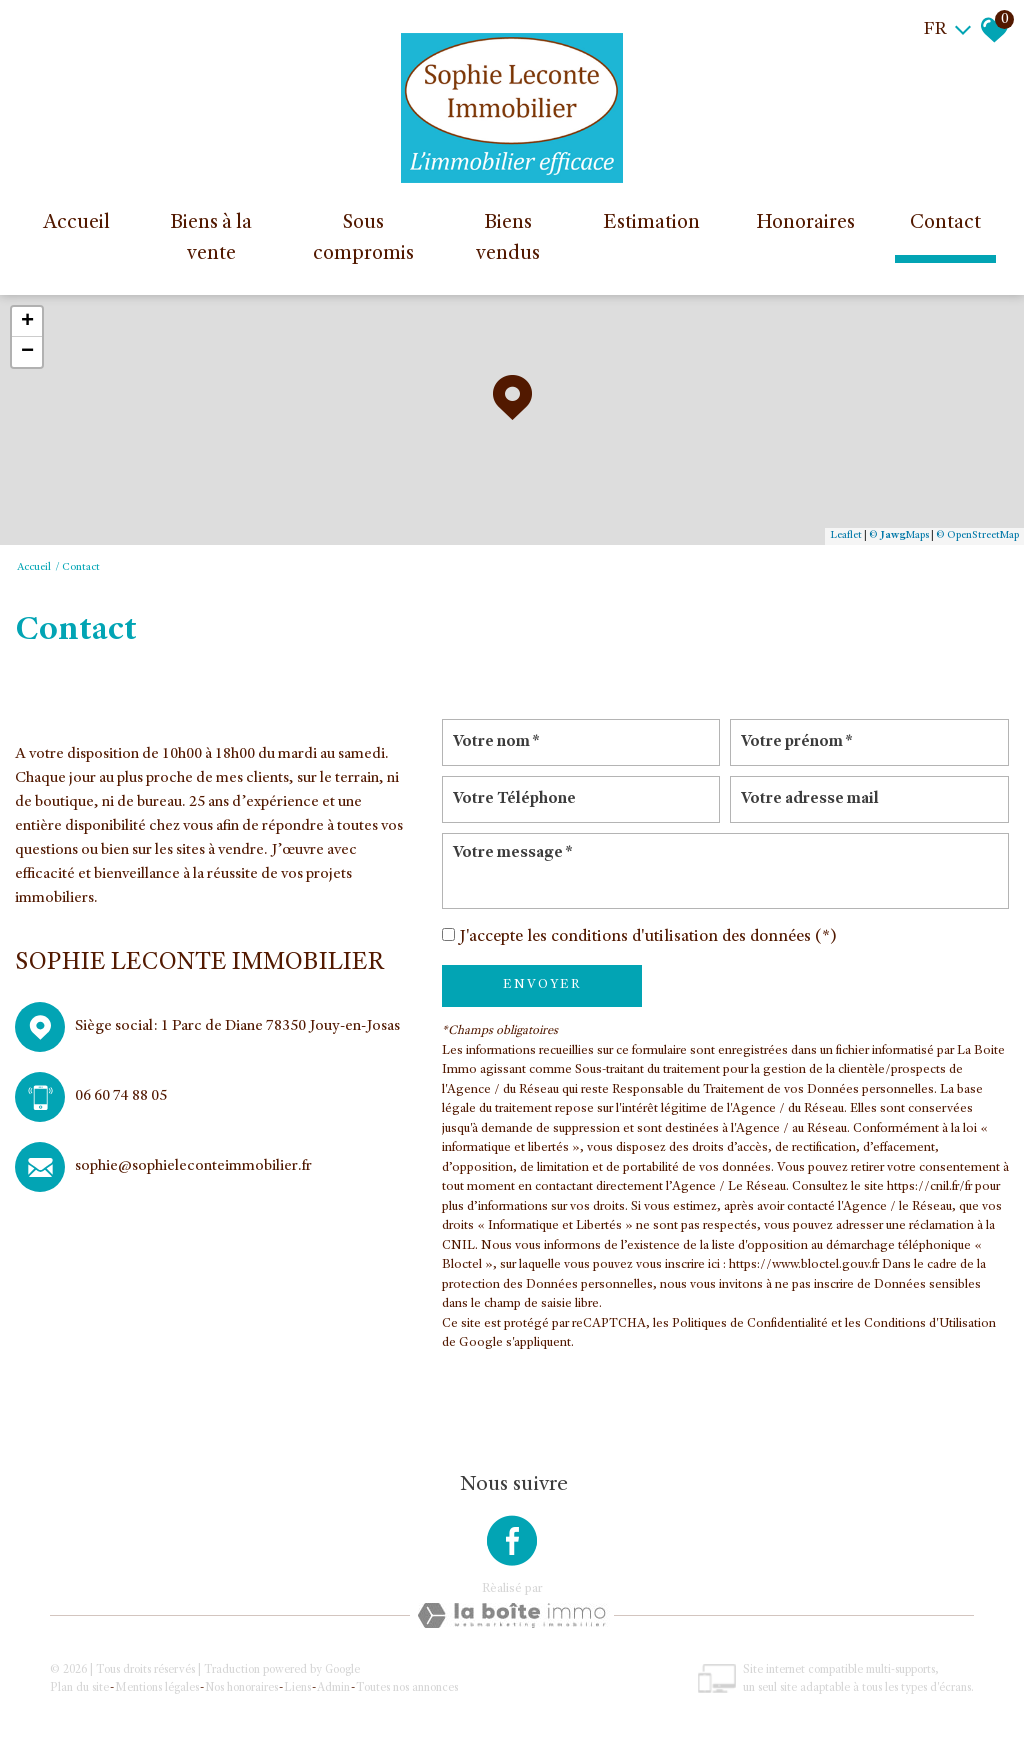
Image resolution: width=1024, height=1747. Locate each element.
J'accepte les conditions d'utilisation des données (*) (648, 937)
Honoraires (805, 223)
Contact (945, 223)
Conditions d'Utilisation (930, 1324)
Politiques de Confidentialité (750, 1324)
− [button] (27, 352)
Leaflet (846, 535)
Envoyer (542, 985)
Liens (297, 1688)
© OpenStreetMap (977, 535)
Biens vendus (508, 239)
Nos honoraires (241, 1688)
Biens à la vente (211, 239)
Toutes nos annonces (407, 1688)
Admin (333, 1688)
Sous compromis (363, 239)
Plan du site (79, 1688)
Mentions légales (157, 1688)
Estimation (651, 223)
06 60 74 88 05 (121, 1097)
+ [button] (27, 322)
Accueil (76, 223)
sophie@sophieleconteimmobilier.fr (193, 1167)
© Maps (899, 535)
